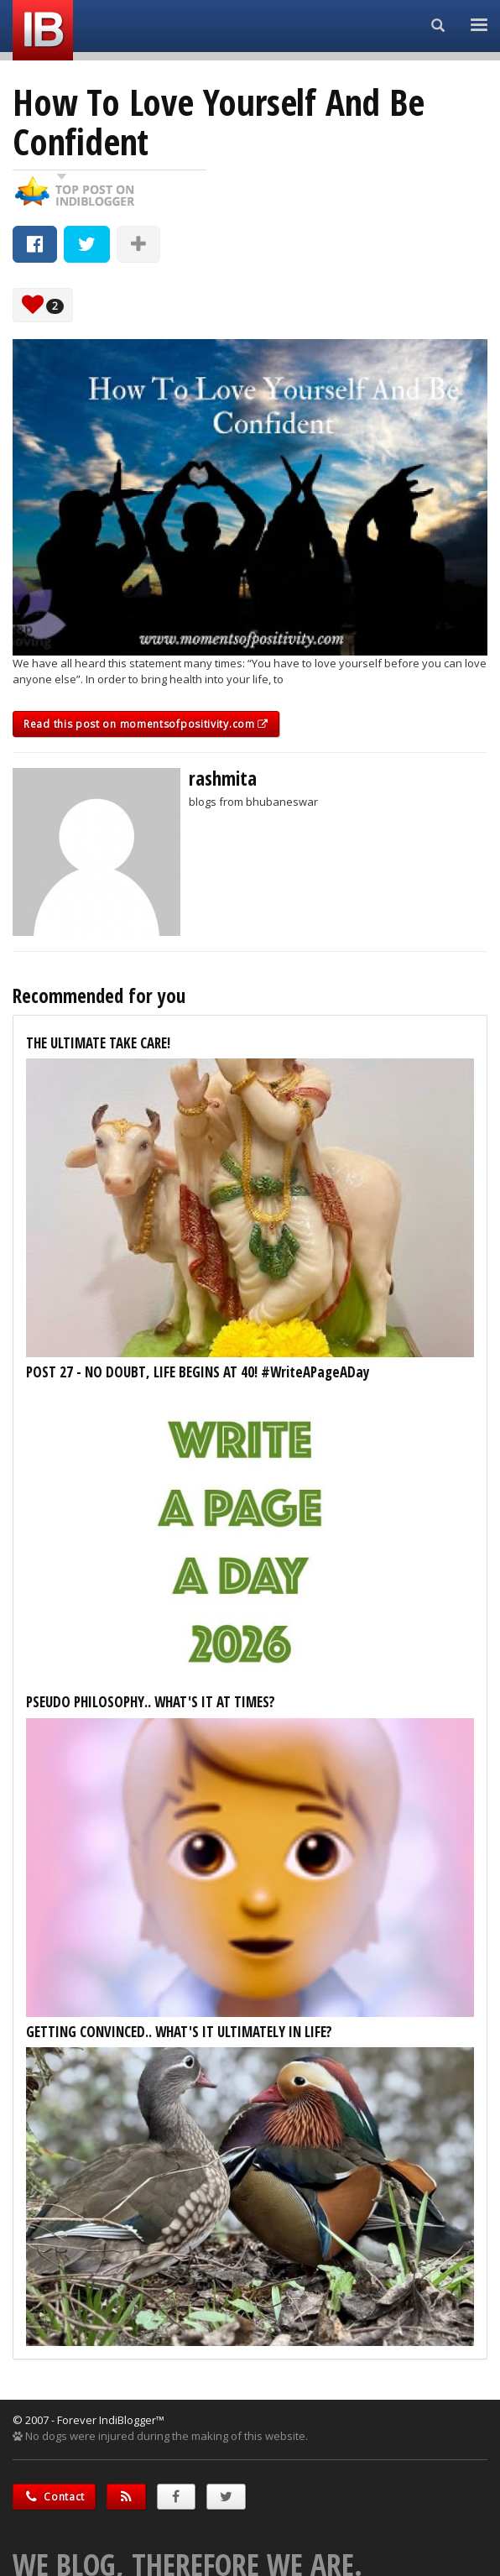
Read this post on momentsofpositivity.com (145, 724)
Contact (54, 2497)
